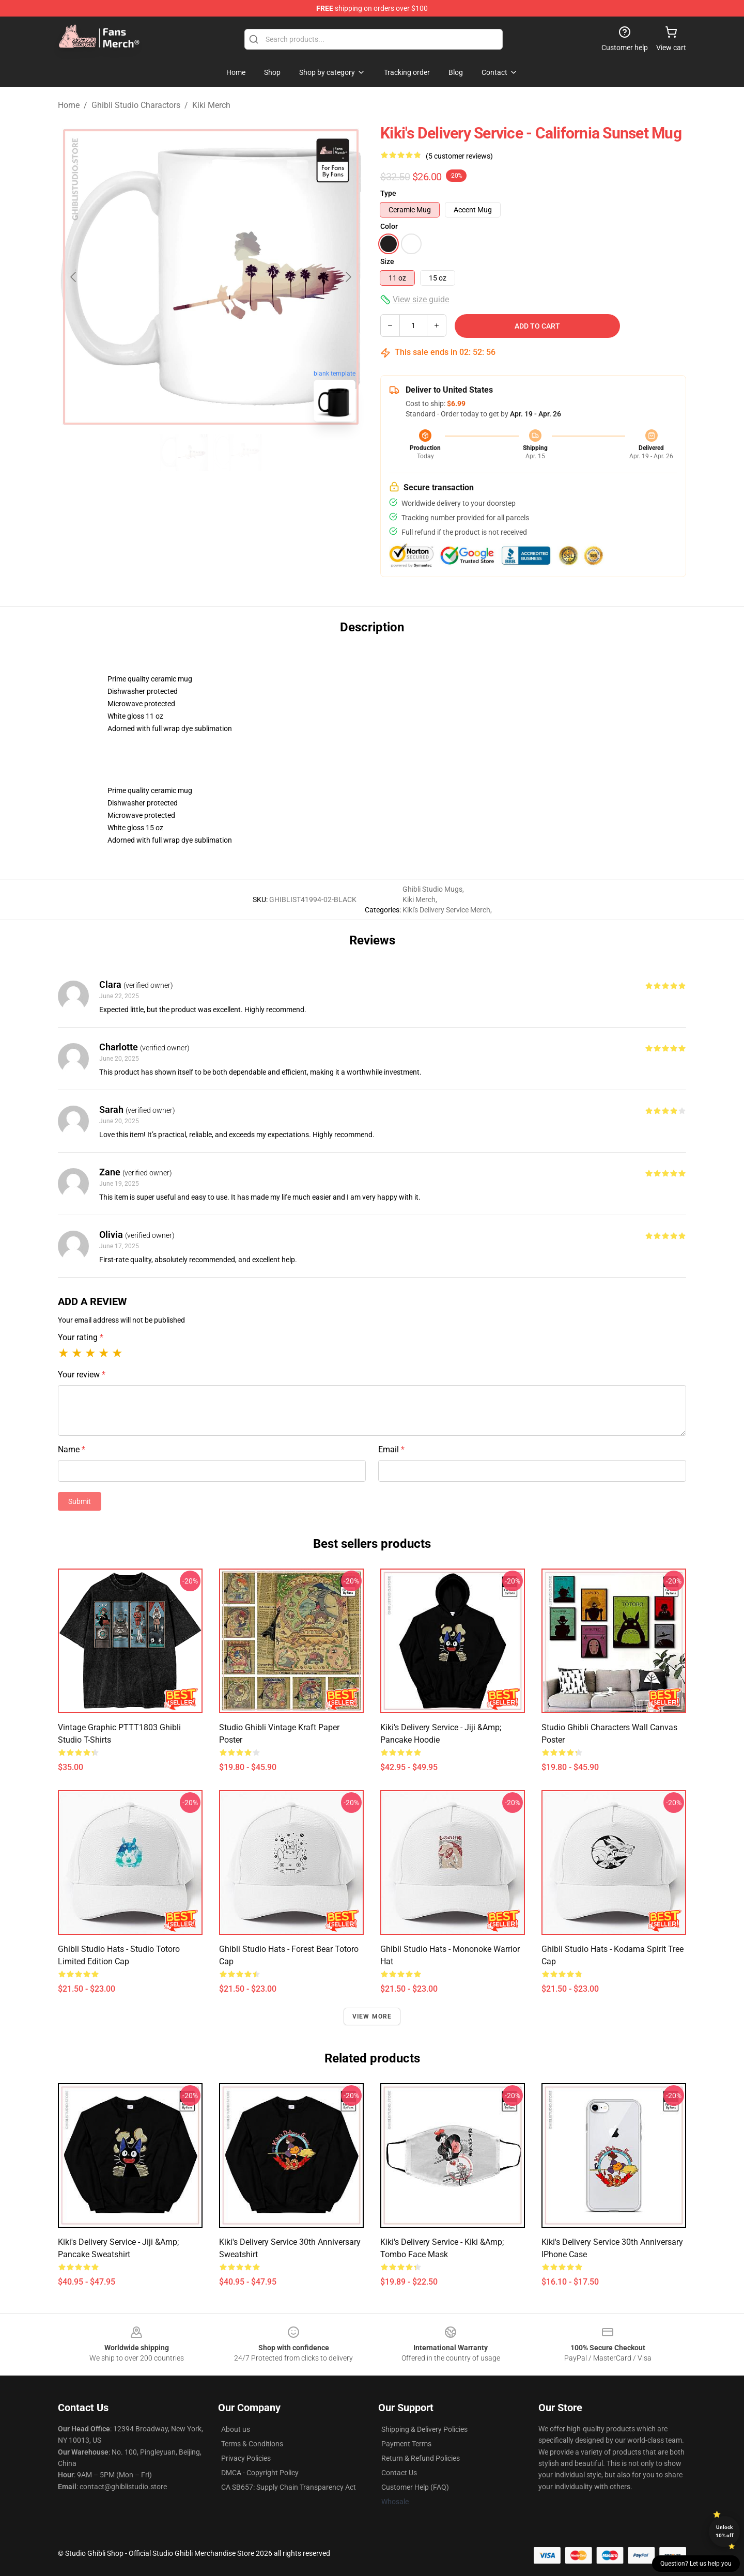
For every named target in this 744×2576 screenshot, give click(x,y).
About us (235, 2429)
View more (372, 2016)
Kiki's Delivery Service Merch (446, 910)
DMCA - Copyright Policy (260, 2473)
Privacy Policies (246, 2458)
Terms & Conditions (252, 2444)
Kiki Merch (211, 105)
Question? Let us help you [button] (696, 2563)
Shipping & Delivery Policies (424, 2429)
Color (389, 226)
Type (388, 193)
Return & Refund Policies (420, 2458)
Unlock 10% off (725, 2531)
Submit (79, 1501)
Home (69, 105)
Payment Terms (406, 2444)
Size (387, 261)
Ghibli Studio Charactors (135, 105)
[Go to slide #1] (184, 452)
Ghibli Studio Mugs (432, 889)
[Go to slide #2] (237, 452)
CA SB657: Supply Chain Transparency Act (288, 2487)
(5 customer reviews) (459, 156)
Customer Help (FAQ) (415, 2487)
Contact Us (399, 2473)
